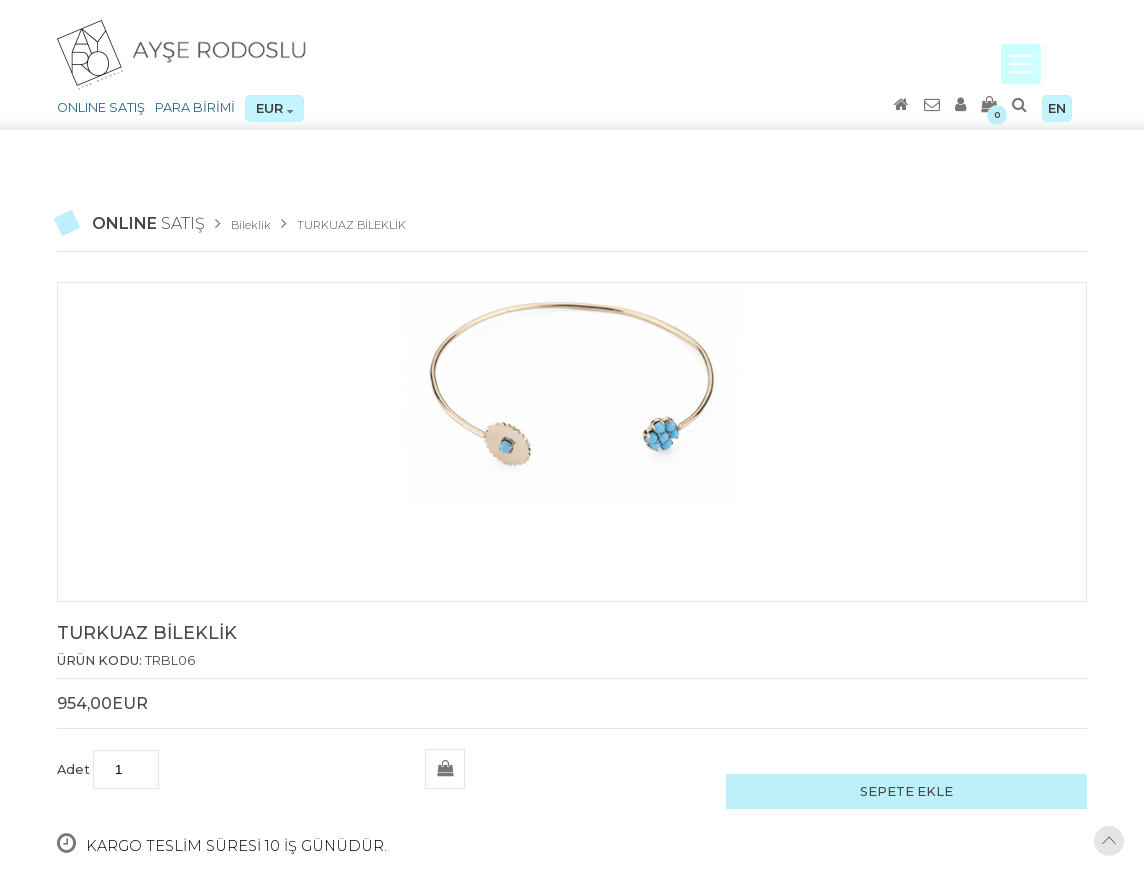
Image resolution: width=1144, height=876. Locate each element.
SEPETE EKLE (906, 791)
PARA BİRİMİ (195, 107)
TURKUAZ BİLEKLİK (351, 225)
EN (1057, 108)
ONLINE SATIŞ (101, 107)
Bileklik (251, 225)
